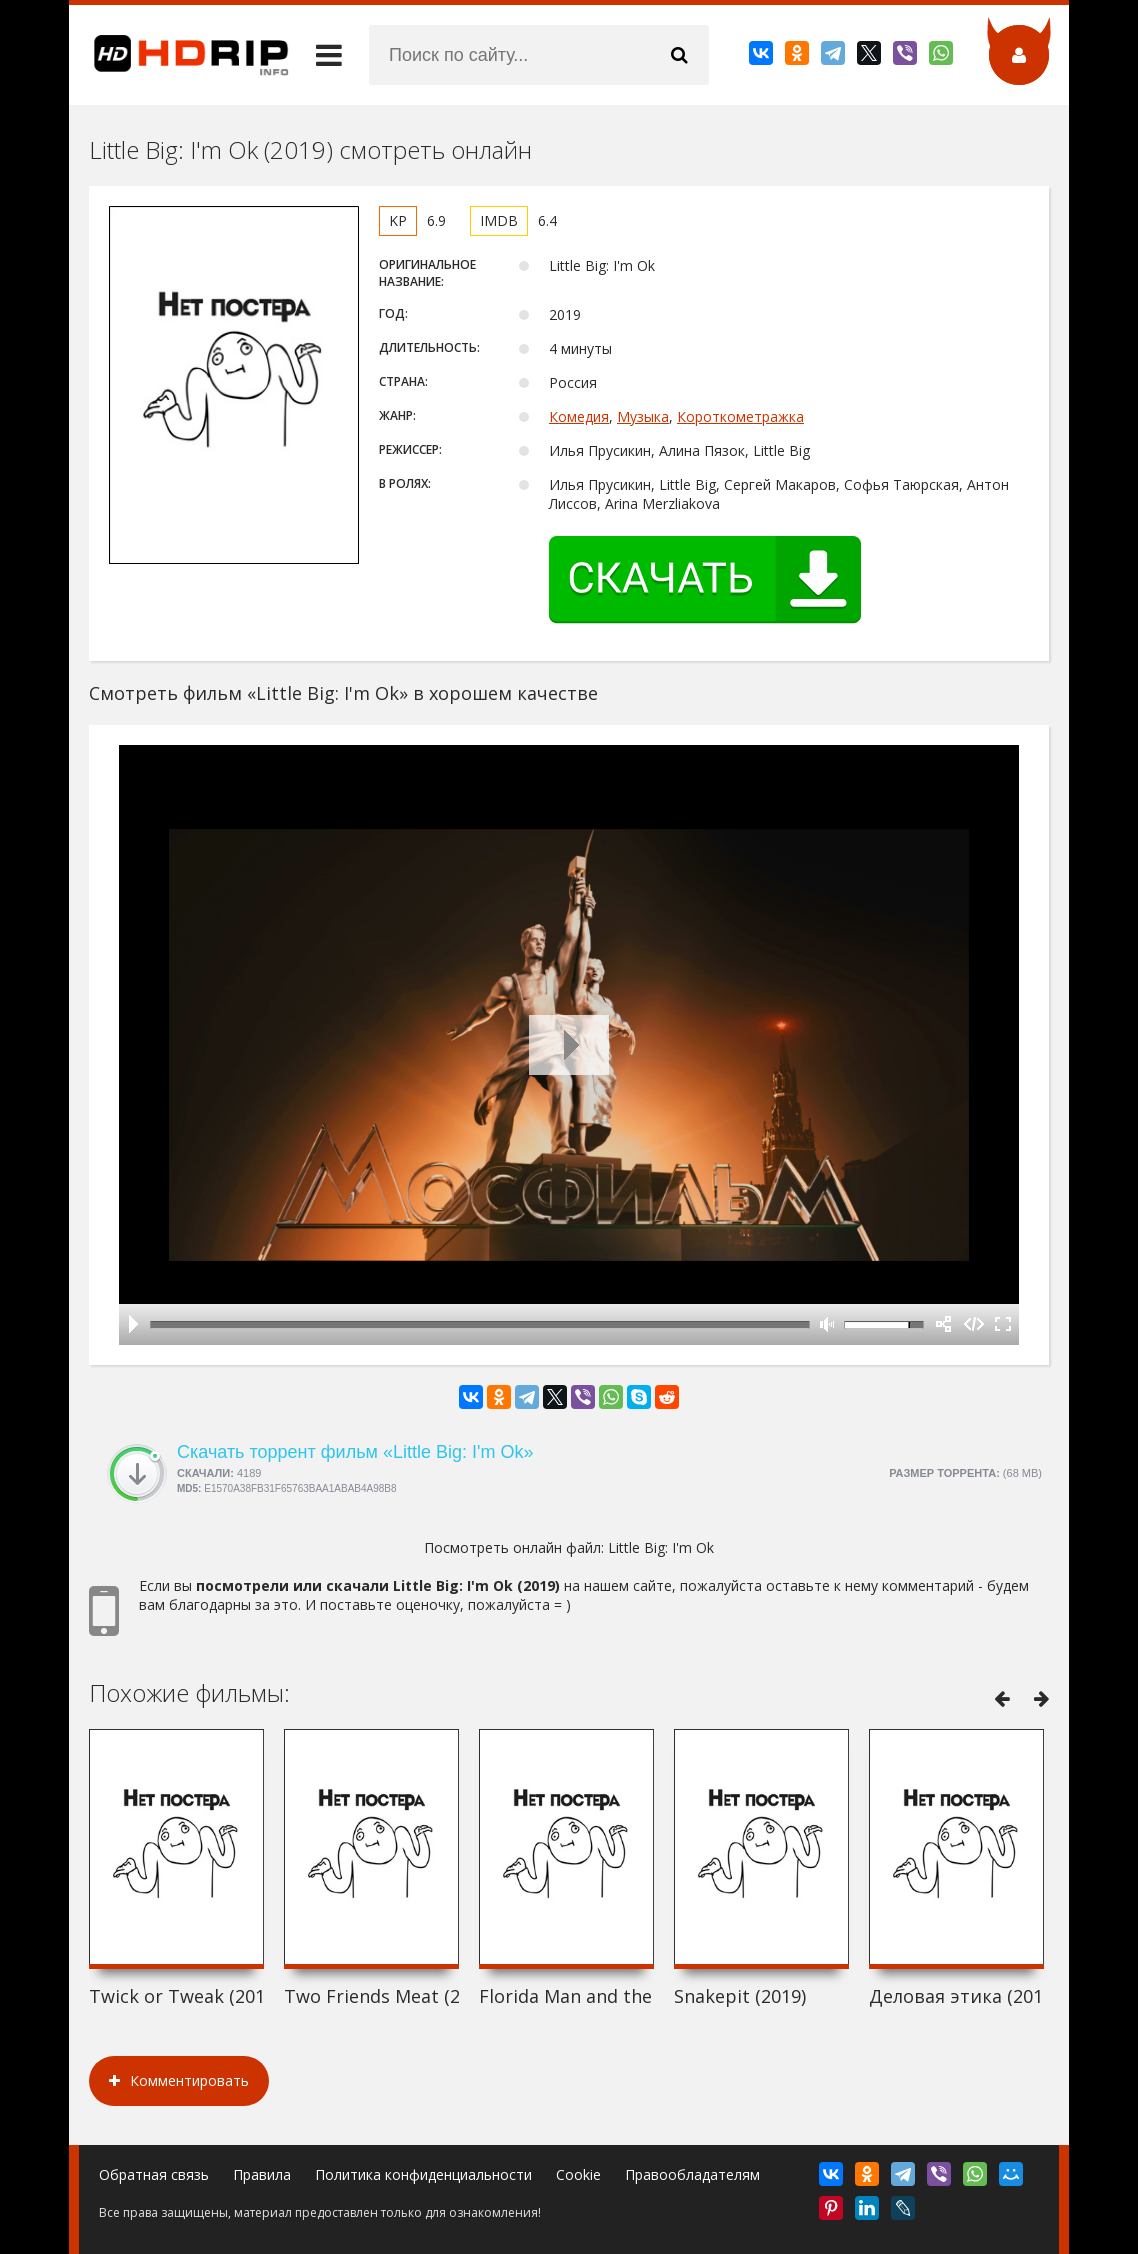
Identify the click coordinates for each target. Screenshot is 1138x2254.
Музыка (643, 416)
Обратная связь (154, 2174)
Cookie (578, 2174)
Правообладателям (692, 2174)
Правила (262, 2174)
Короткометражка (740, 416)
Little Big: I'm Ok (661, 1547)
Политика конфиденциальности (423, 2174)
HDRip (179, 55)
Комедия (579, 416)
